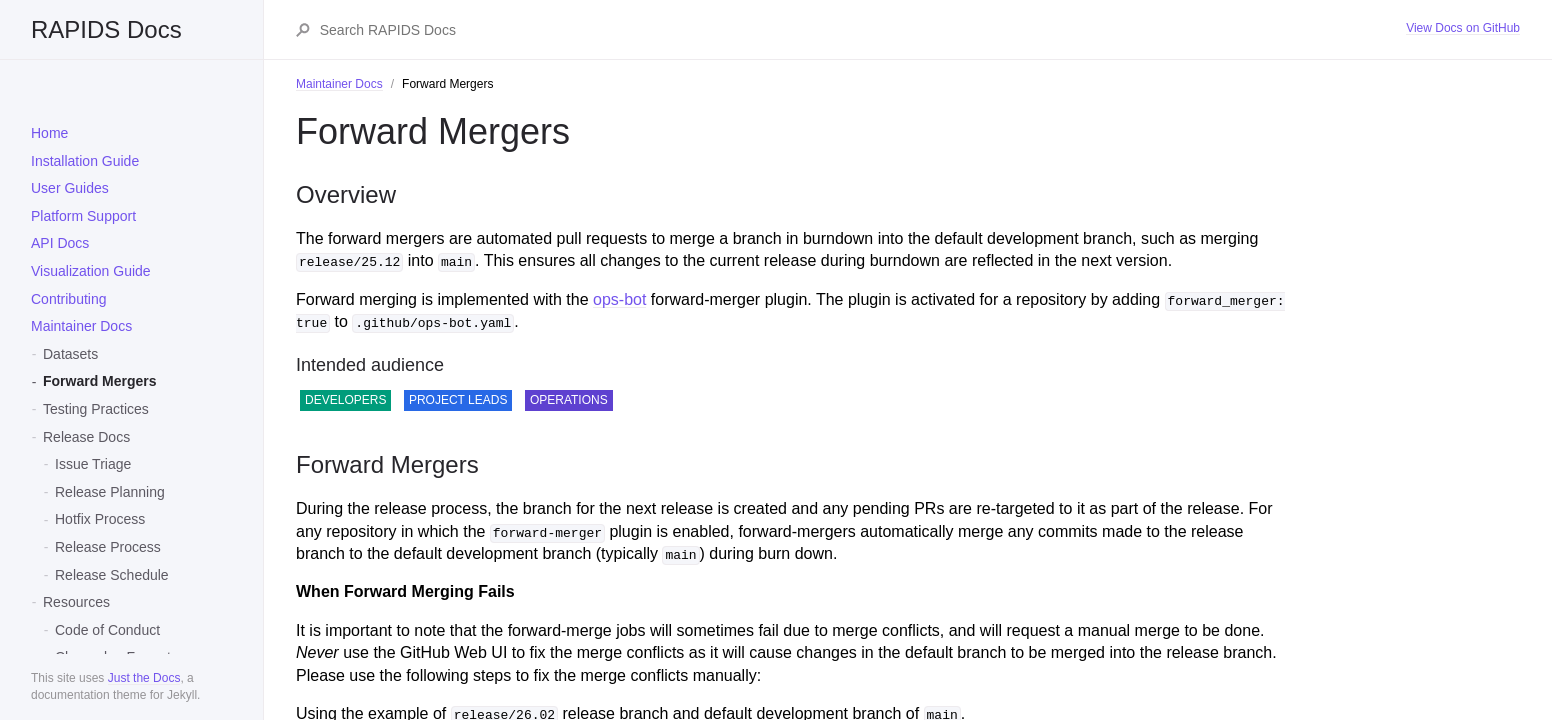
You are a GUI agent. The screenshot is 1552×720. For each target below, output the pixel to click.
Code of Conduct (107, 630)
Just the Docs (144, 678)
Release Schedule (112, 575)
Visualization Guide (91, 271)
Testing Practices (96, 409)
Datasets (70, 354)
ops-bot (619, 299)
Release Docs (86, 437)
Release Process (108, 547)
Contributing (69, 299)
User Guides (70, 188)
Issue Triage (93, 464)
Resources (76, 602)
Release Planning (110, 492)
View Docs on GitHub (1463, 28)
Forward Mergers (100, 381)
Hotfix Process (100, 519)
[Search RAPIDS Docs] (862, 30)
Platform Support (83, 216)
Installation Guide (85, 161)
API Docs (60, 243)
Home (49, 133)
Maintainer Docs (81, 326)
